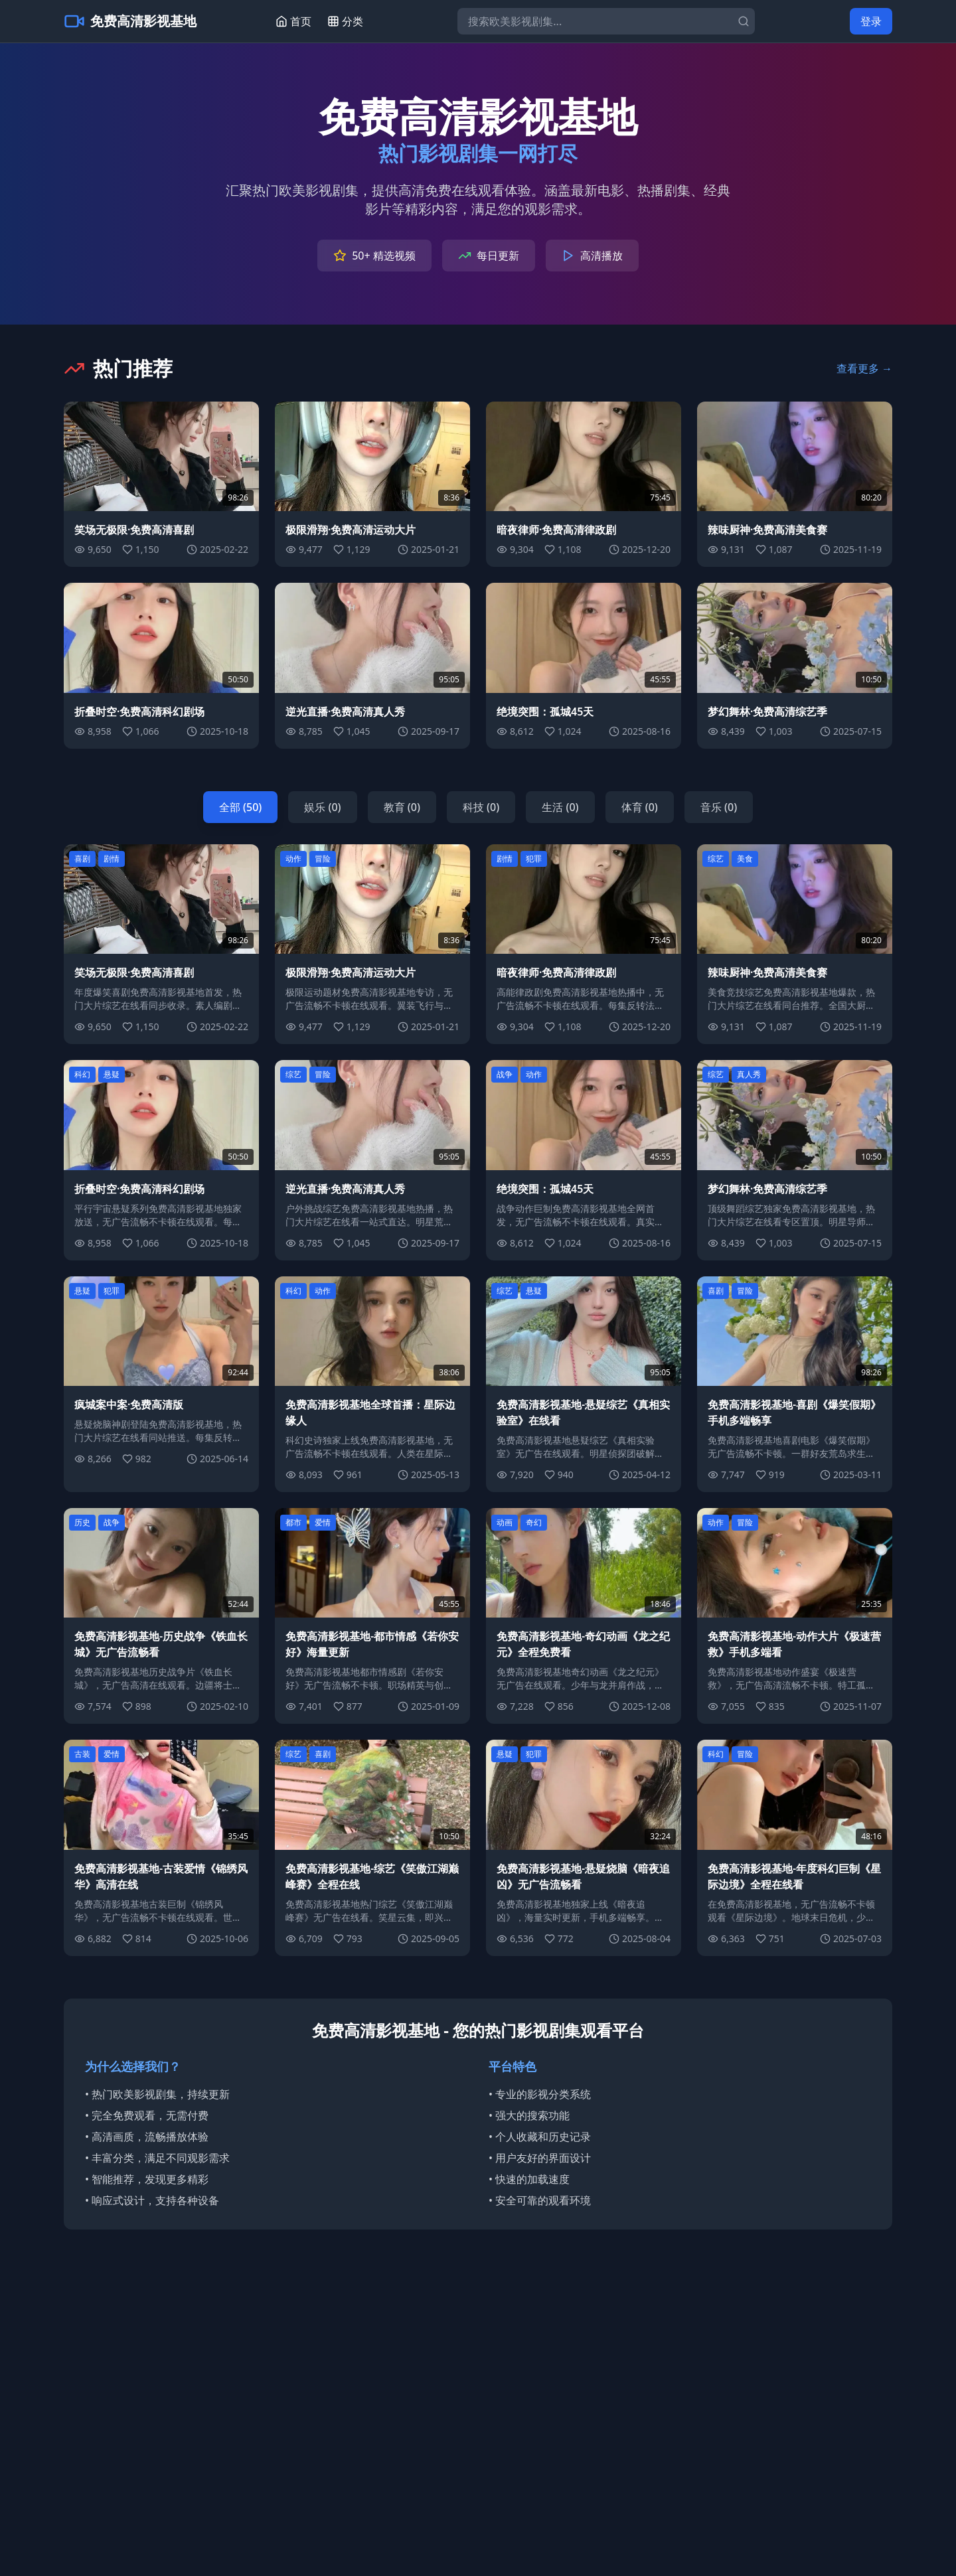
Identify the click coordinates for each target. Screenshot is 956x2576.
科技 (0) (481, 807)
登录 (871, 21)
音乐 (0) (718, 807)
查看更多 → (864, 368)
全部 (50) (240, 807)
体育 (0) (639, 807)
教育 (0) (402, 807)
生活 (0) (560, 807)
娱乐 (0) (322, 807)
